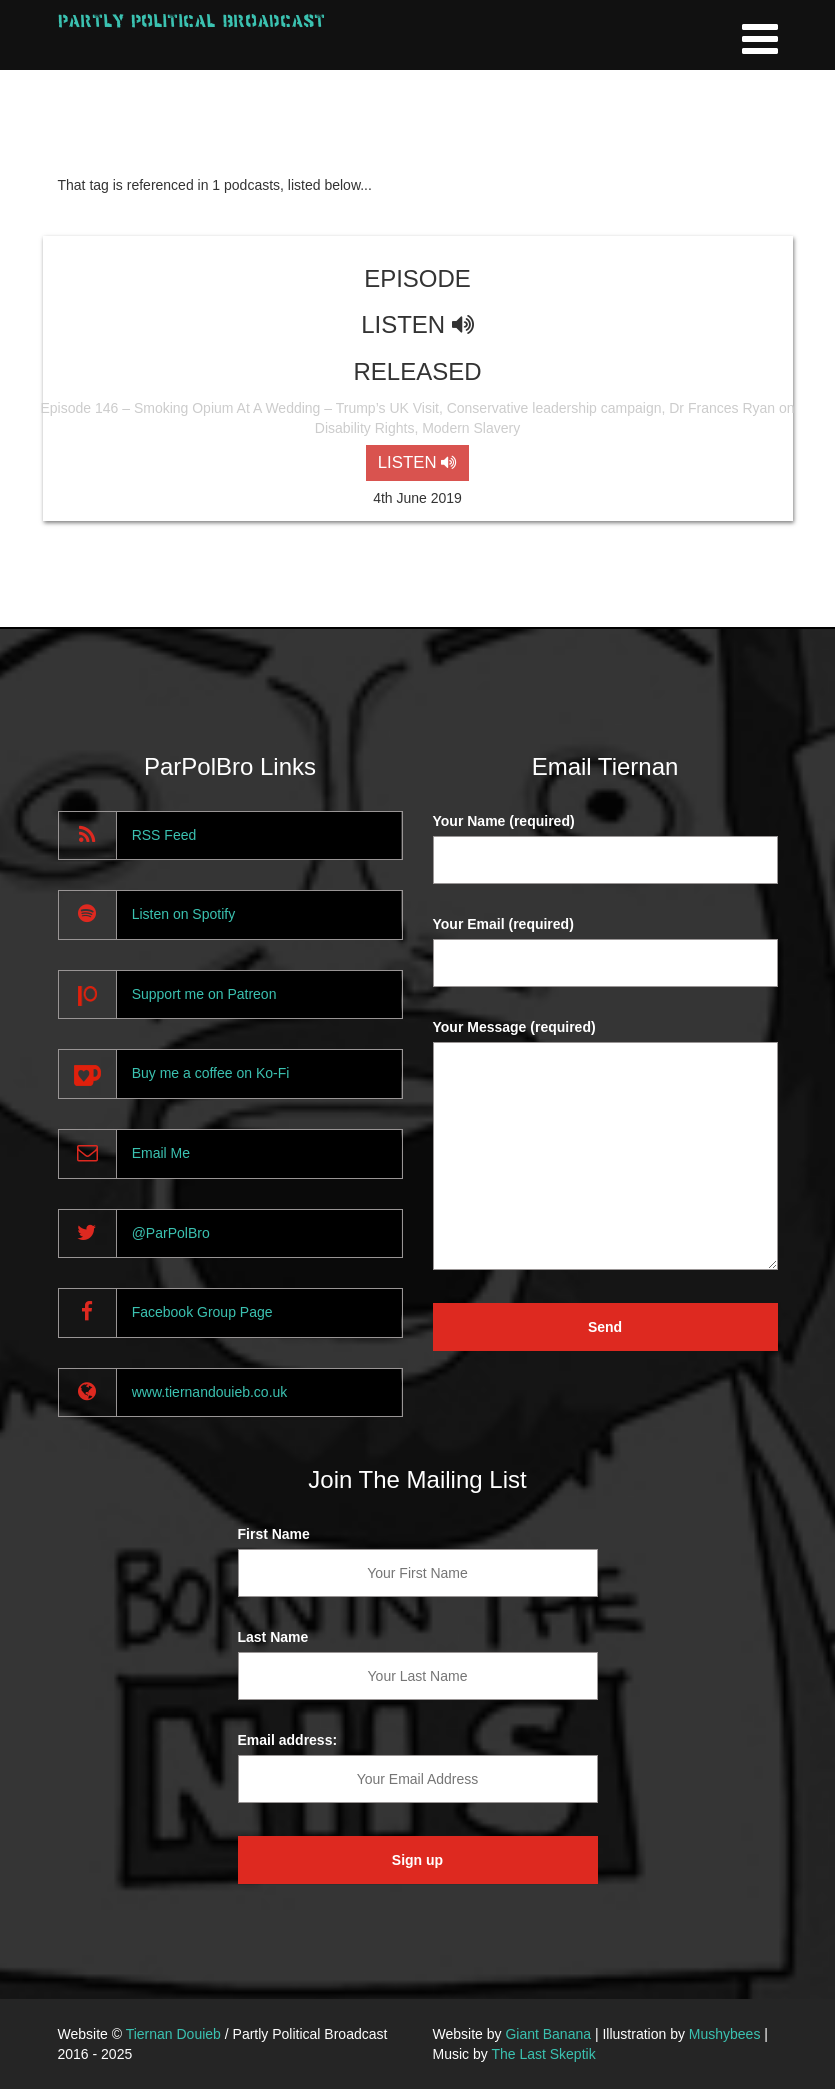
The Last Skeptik (543, 2054)
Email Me (161, 1153)
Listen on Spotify (184, 914)
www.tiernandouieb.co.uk (210, 1392)
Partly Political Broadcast (191, 20)
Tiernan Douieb (173, 2034)
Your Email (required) (503, 924)
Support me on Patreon (204, 994)
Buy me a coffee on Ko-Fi (211, 1073)
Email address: (288, 1740)
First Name (274, 1534)
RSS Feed (164, 835)
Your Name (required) (504, 821)
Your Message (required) (514, 1027)
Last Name (273, 1637)
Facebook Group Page (202, 1312)
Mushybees (725, 2034)
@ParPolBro (171, 1233)
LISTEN (417, 462)
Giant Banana (548, 2034)
